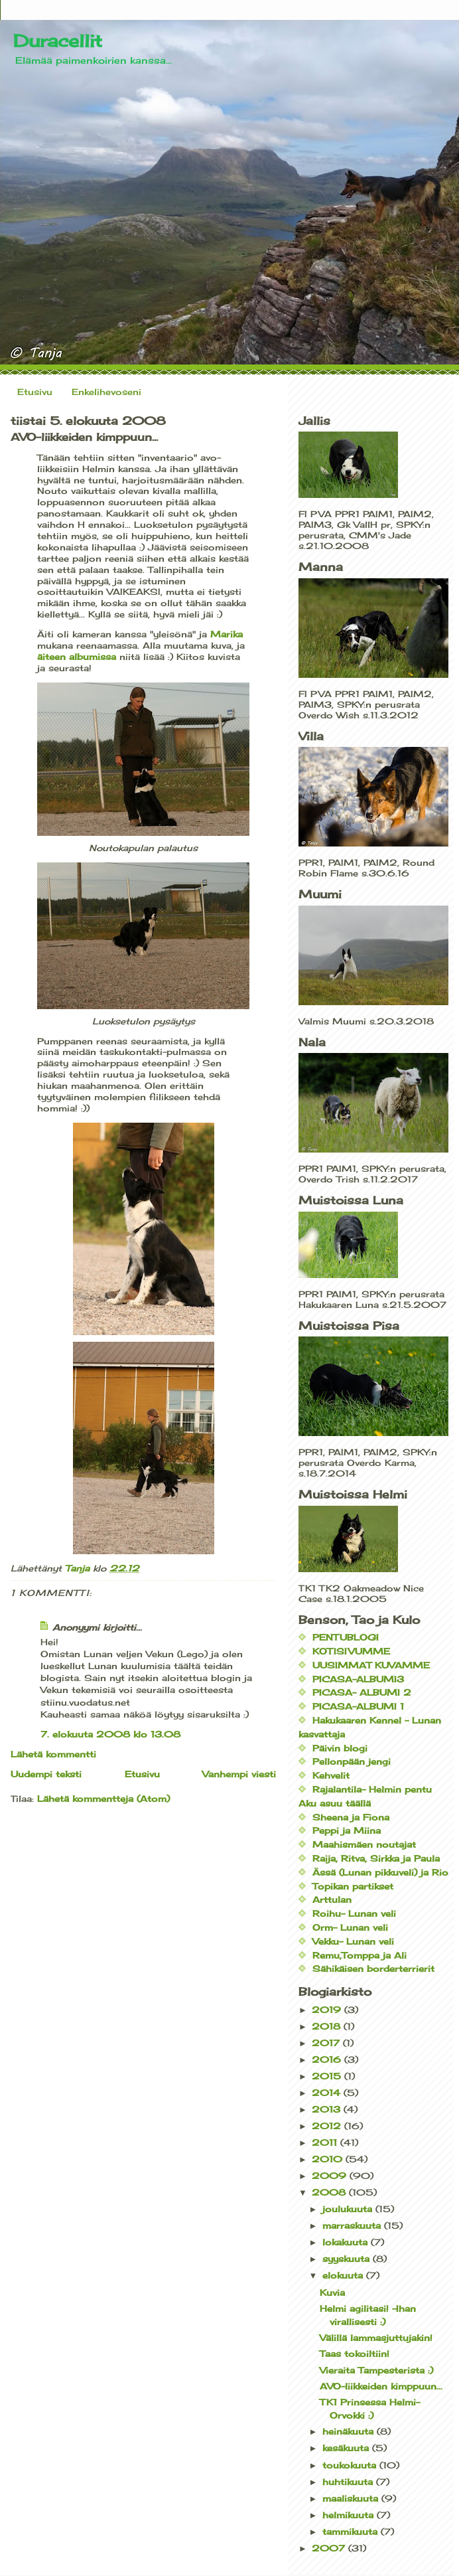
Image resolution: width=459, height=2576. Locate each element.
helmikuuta (349, 2515)
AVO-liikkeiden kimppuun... (381, 2386)
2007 (330, 2548)
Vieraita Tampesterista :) (376, 2370)
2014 (328, 2092)
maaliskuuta (351, 2498)
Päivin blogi (339, 1748)
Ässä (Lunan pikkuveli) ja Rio (380, 1872)
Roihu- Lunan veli (354, 1913)
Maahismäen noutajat (364, 1844)
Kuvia (332, 2292)
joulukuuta (348, 2209)
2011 (326, 2142)
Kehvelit (331, 1775)
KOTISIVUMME (351, 1651)
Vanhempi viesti (239, 1774)
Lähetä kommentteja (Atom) (103, 1798)
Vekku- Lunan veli (353, 1941)
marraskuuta (353, 2225)
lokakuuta (346, 2242)
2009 (331, 2175)
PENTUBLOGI (345, 1637)
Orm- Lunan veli (350, 1927)
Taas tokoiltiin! (354, 2353)
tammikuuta (351, 2531)
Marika (226, 634)
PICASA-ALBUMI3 (358, 1679)
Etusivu (34, 391)
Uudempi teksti (46, 1774)
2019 (328, 2009)
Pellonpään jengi (351, 1761)
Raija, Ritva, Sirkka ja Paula (376, 1858)
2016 (328, 2059)
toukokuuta (350, 2465)
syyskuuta (347, 2258)
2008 (330, 2192)
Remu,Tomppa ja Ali (359, 1955)
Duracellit (57, 40)
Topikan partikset (352, 1886)
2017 (327, 2043)
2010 (329, 2159)
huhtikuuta (349, 2481)
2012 (328, 2126)
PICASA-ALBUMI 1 (358, 1706)
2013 (328, 2109)
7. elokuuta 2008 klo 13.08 (110, 1734)
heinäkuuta (349, 2431)
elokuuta (344, 2275)
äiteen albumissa (76, 656)
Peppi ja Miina (346, 1830)
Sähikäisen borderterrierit (373, 1968)
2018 (328, 2026)
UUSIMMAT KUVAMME (371, 1665)
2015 (328, 2076)
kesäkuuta (347, 2448)
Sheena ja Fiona (350, 1817)
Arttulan (332, 1899)
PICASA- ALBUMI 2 (361, 1692)
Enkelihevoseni (106, 391)
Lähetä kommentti (53, 1754)
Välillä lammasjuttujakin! (376, 2337)
